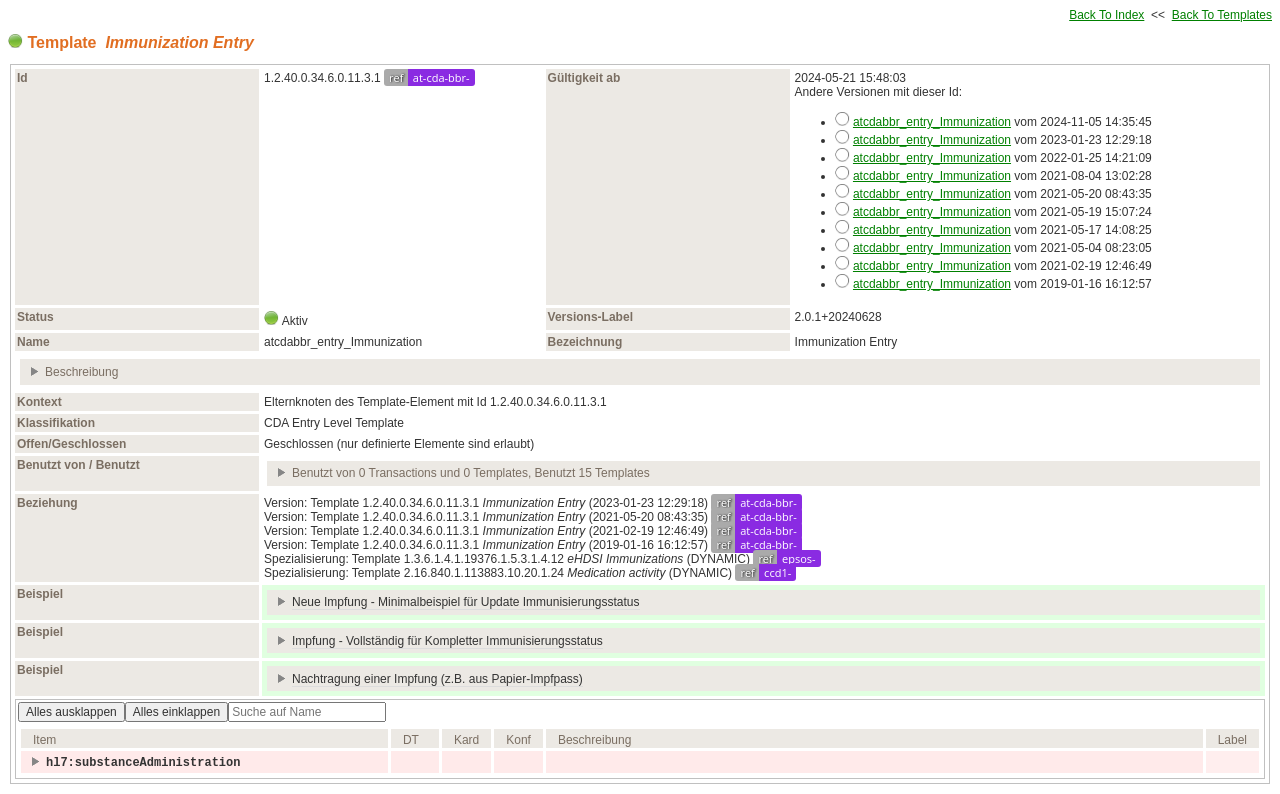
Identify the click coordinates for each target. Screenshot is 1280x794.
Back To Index (1106, 15)
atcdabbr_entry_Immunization (932, 122)
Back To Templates (1222, 15)
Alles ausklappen (71, 712)
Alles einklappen (176, 712)
